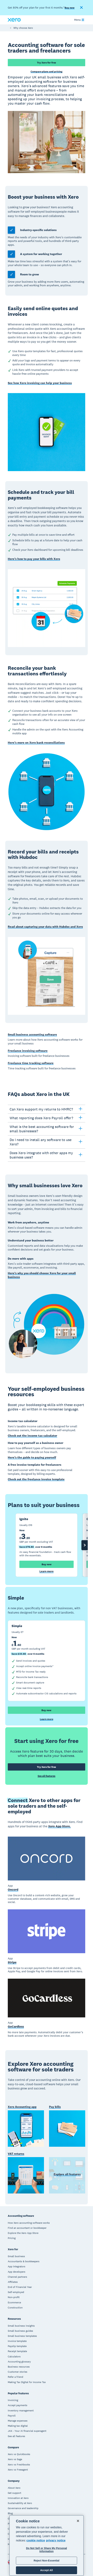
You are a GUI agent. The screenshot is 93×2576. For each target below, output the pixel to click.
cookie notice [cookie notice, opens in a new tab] (35, 2540)
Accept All (46, 2570)
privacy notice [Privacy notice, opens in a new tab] (55, 2540)
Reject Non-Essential (46, 2560)
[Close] (78, 2521)
